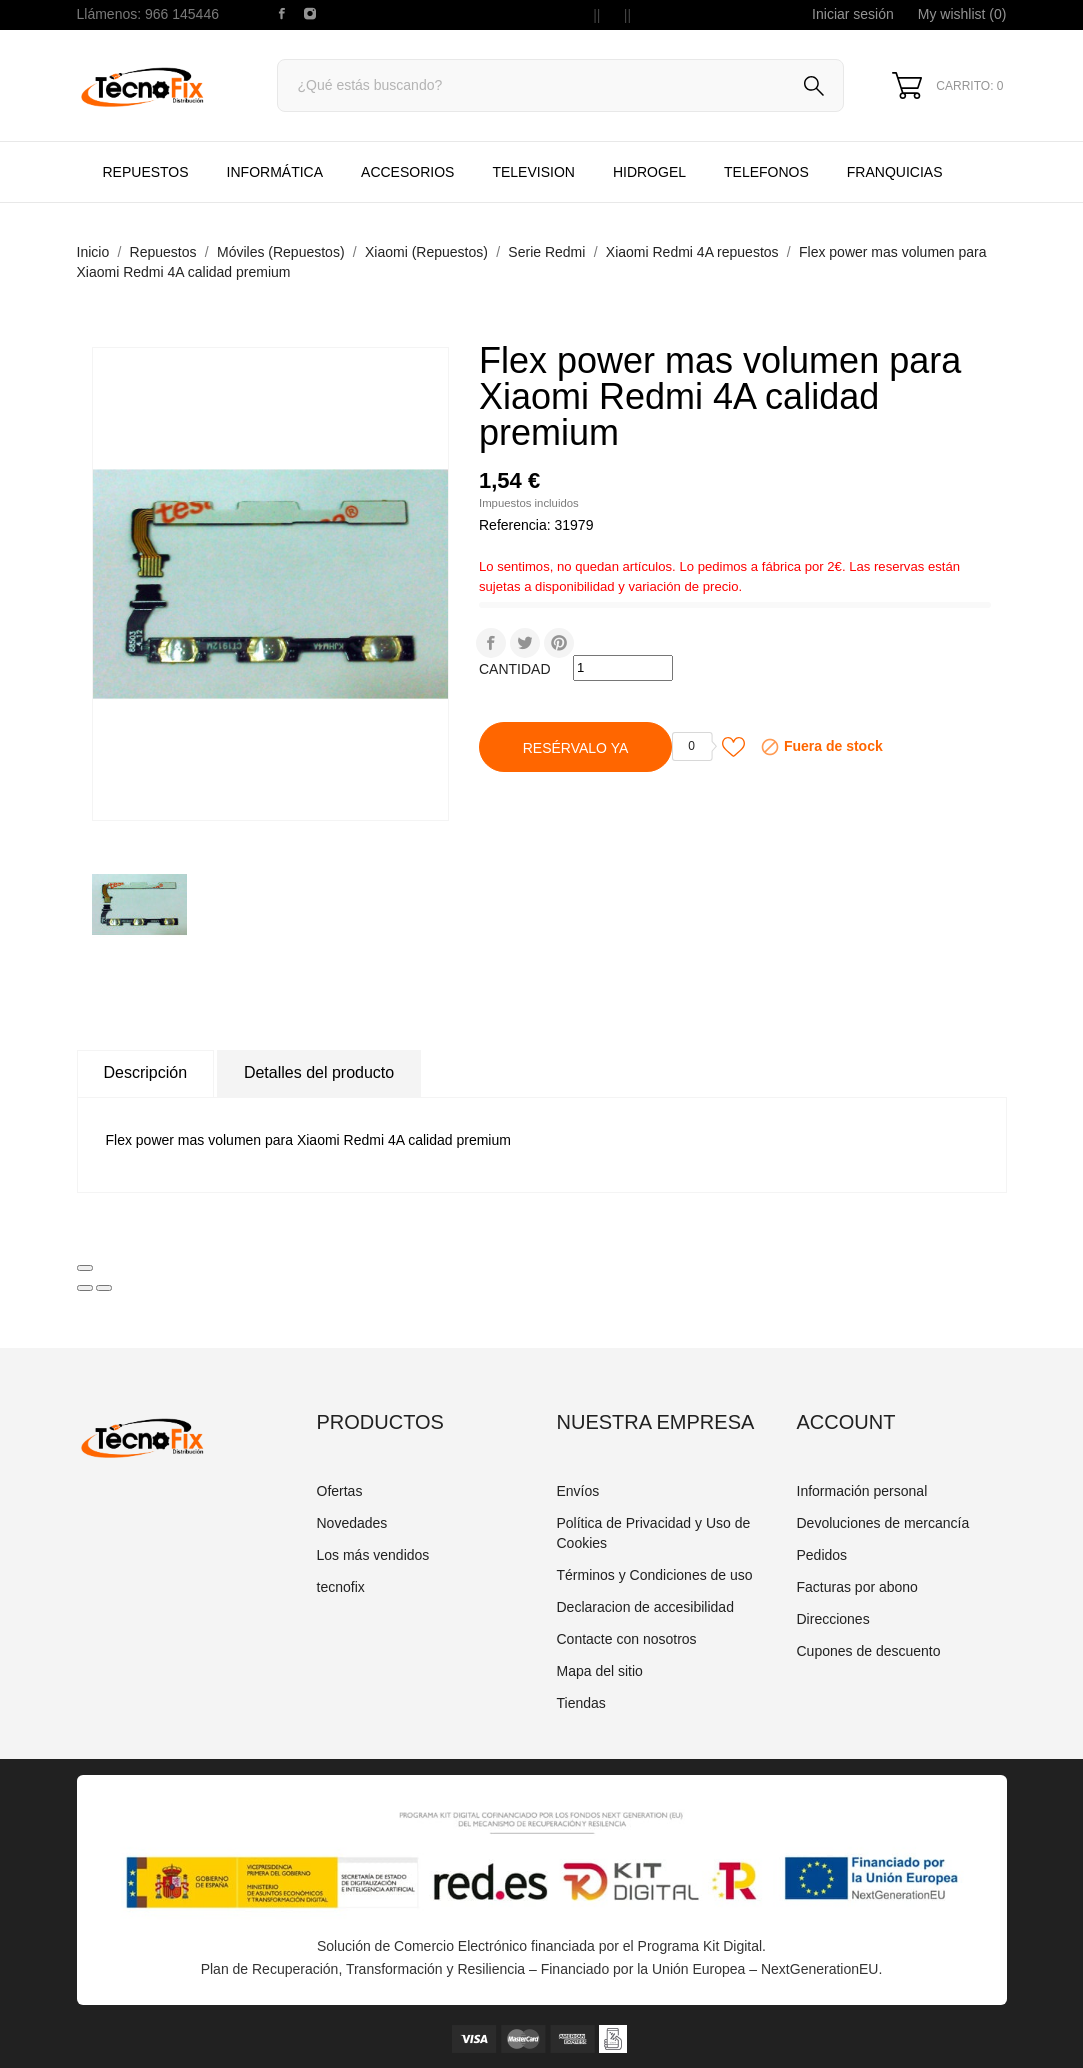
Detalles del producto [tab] (319, 1072)
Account (846, 1422)
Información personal (862, 1491)
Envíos (578, 1491)
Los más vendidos (373, 1555)
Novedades (352, 1523)
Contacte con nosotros (627, 1639)
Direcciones (833, 1619)
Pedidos (822, 1555)
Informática (275, 172)
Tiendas (581, 1703)
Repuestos (146, 172)
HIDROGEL (649, 172)
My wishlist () (962, 14)
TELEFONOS (783, 162)
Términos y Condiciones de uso (655, 1575)
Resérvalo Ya (576, 748)
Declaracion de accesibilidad (645, 1607)
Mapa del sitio (600, 1671)
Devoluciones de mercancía (883, 1523)
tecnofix (341, 1587)
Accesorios (407, 172)
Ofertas (340, 1491)
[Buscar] (561, 85)
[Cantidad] (623, 668)
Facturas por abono (857, 1587)
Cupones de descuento (869, 1651)
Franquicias (895, 172)
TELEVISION (533, 172)
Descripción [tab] (146, 1072)
